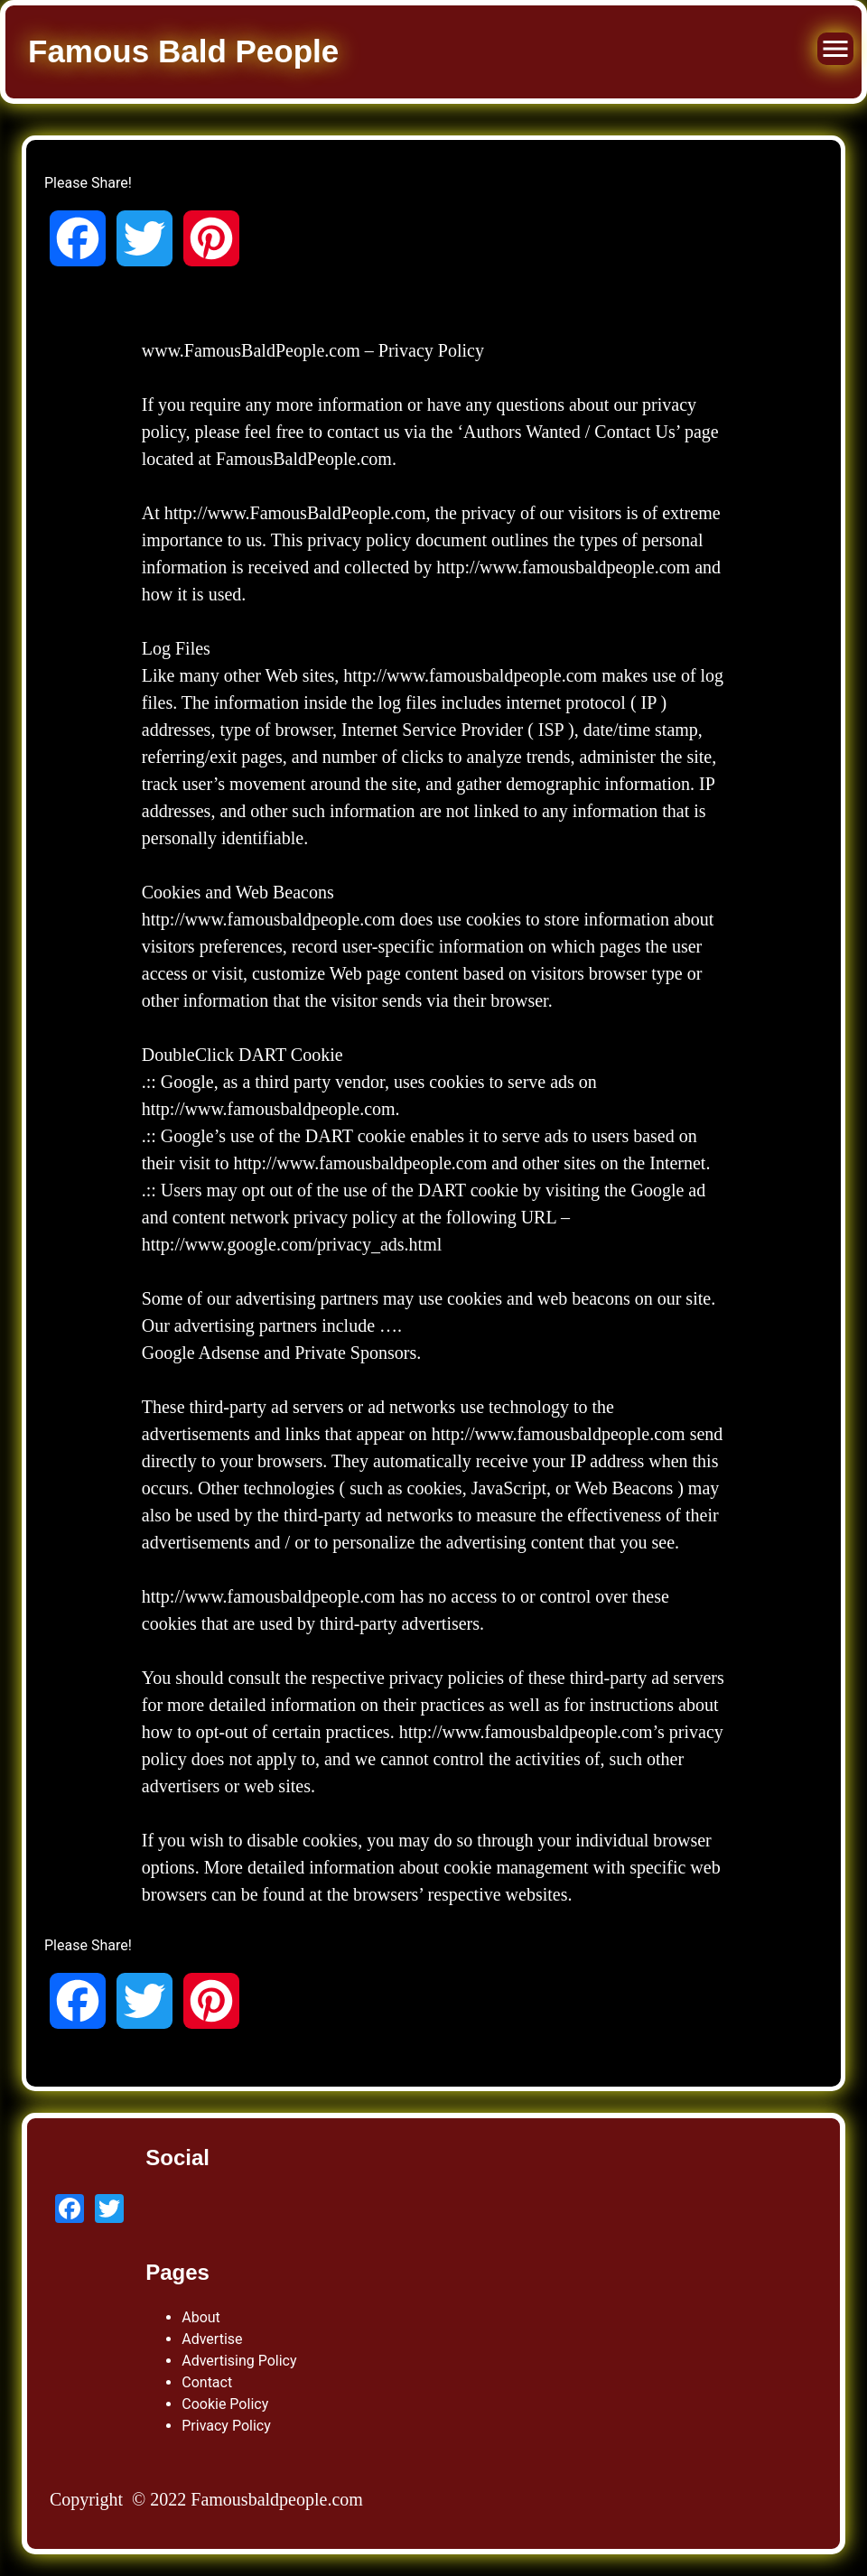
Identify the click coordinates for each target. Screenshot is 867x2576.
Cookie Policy (225, 2404)
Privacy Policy (226, 2425)
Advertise (212, 2339)
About (201, 2317)
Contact (207, 2382)
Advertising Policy (239, 2360)
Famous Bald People (183, 51)
